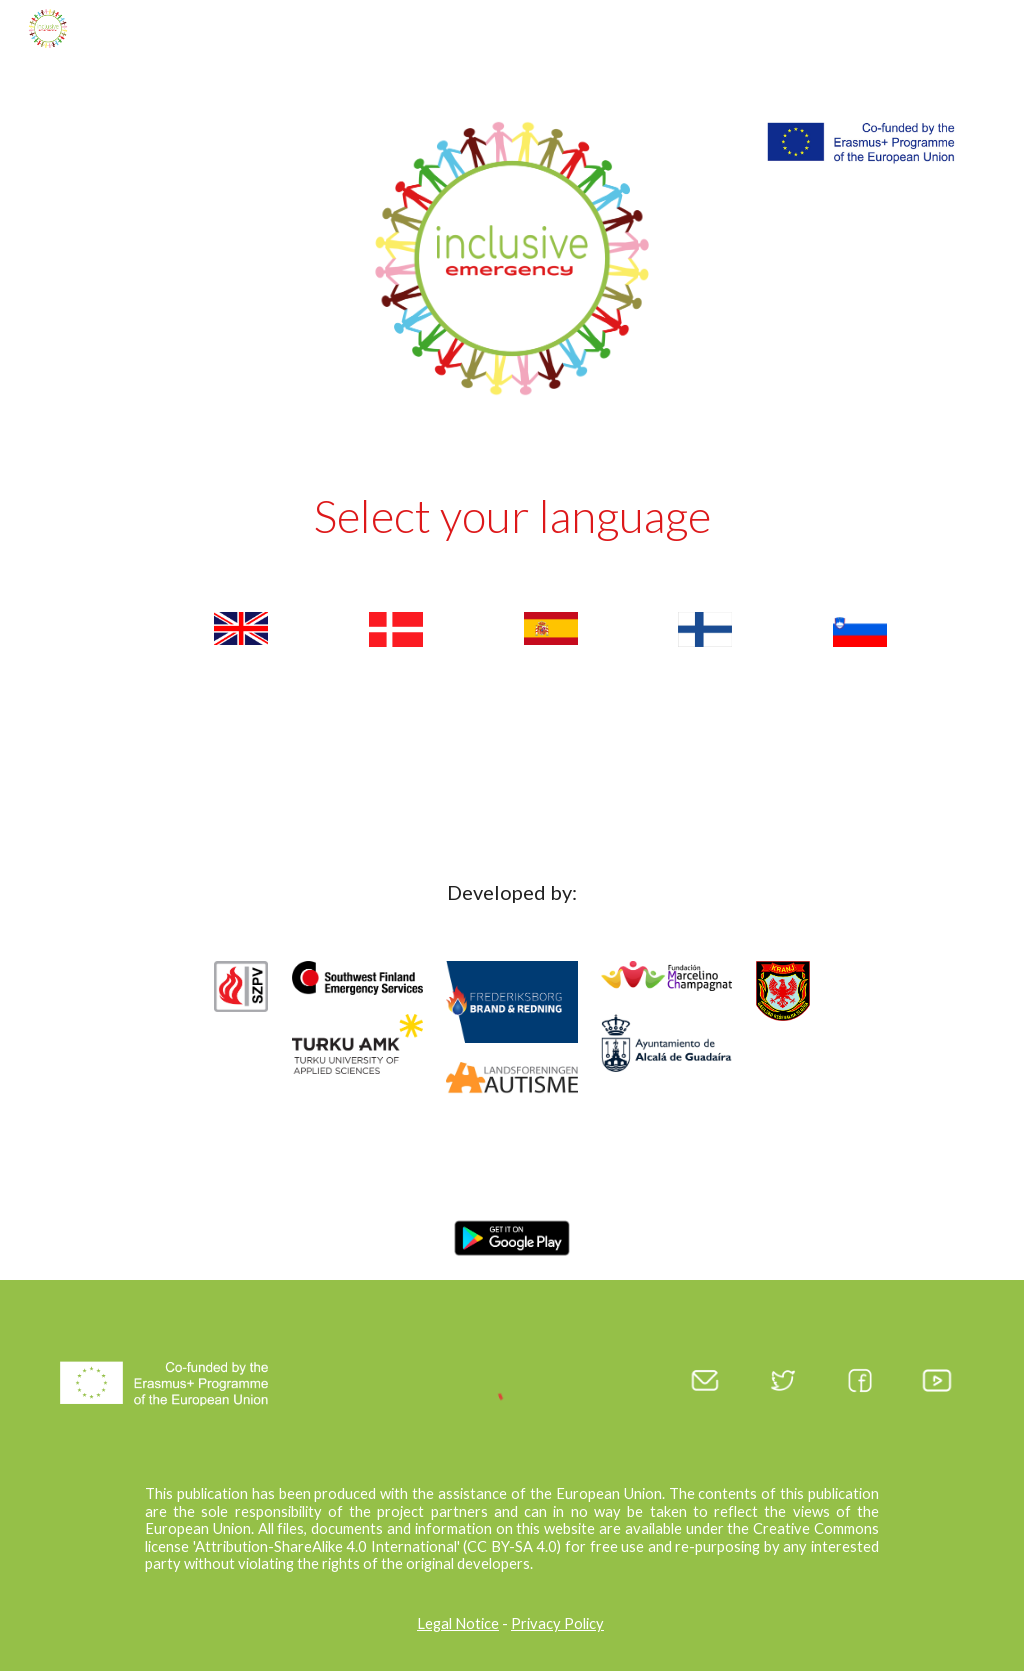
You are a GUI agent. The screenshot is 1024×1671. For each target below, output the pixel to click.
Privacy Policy (557, 1623)
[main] (512, 520)
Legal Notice (458, 1623)
